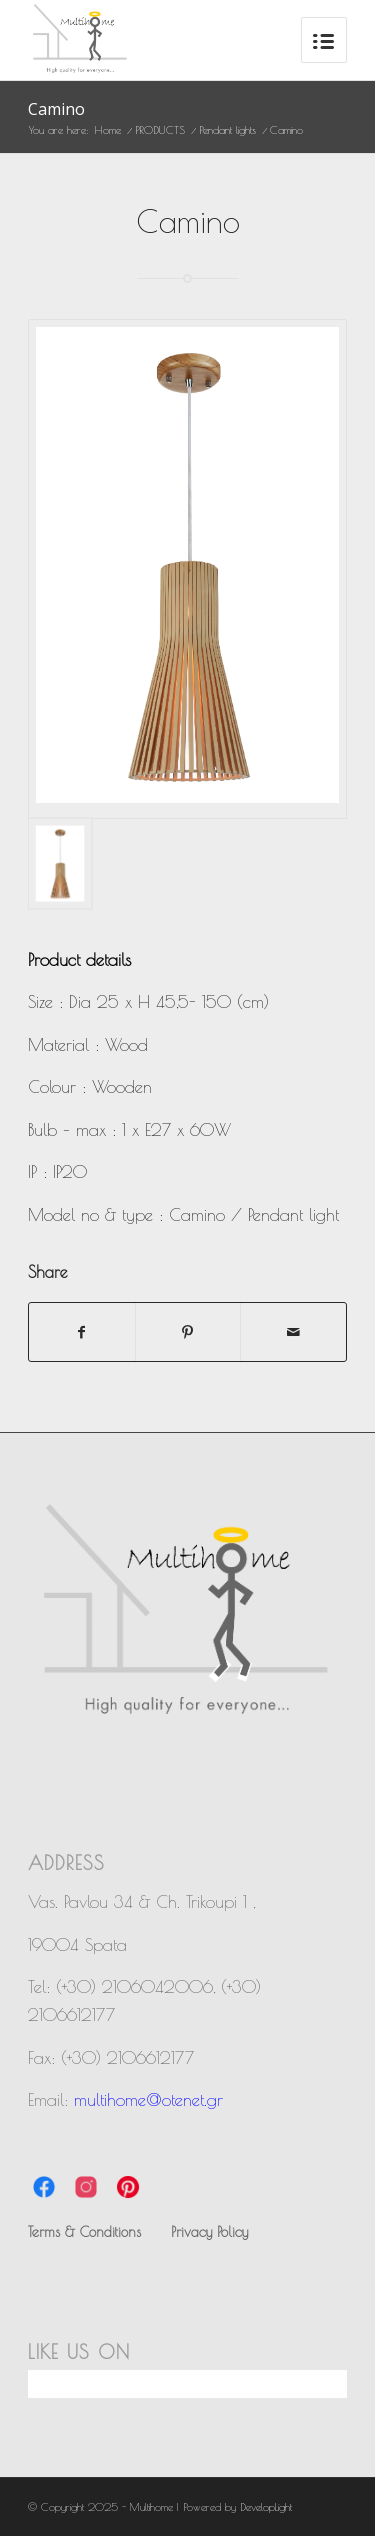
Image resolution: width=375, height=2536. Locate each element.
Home (108, 129)
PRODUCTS (160, 129)
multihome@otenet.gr (148, 2100)
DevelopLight (266, 2506)
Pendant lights (227, 129)
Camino (56, 109)
